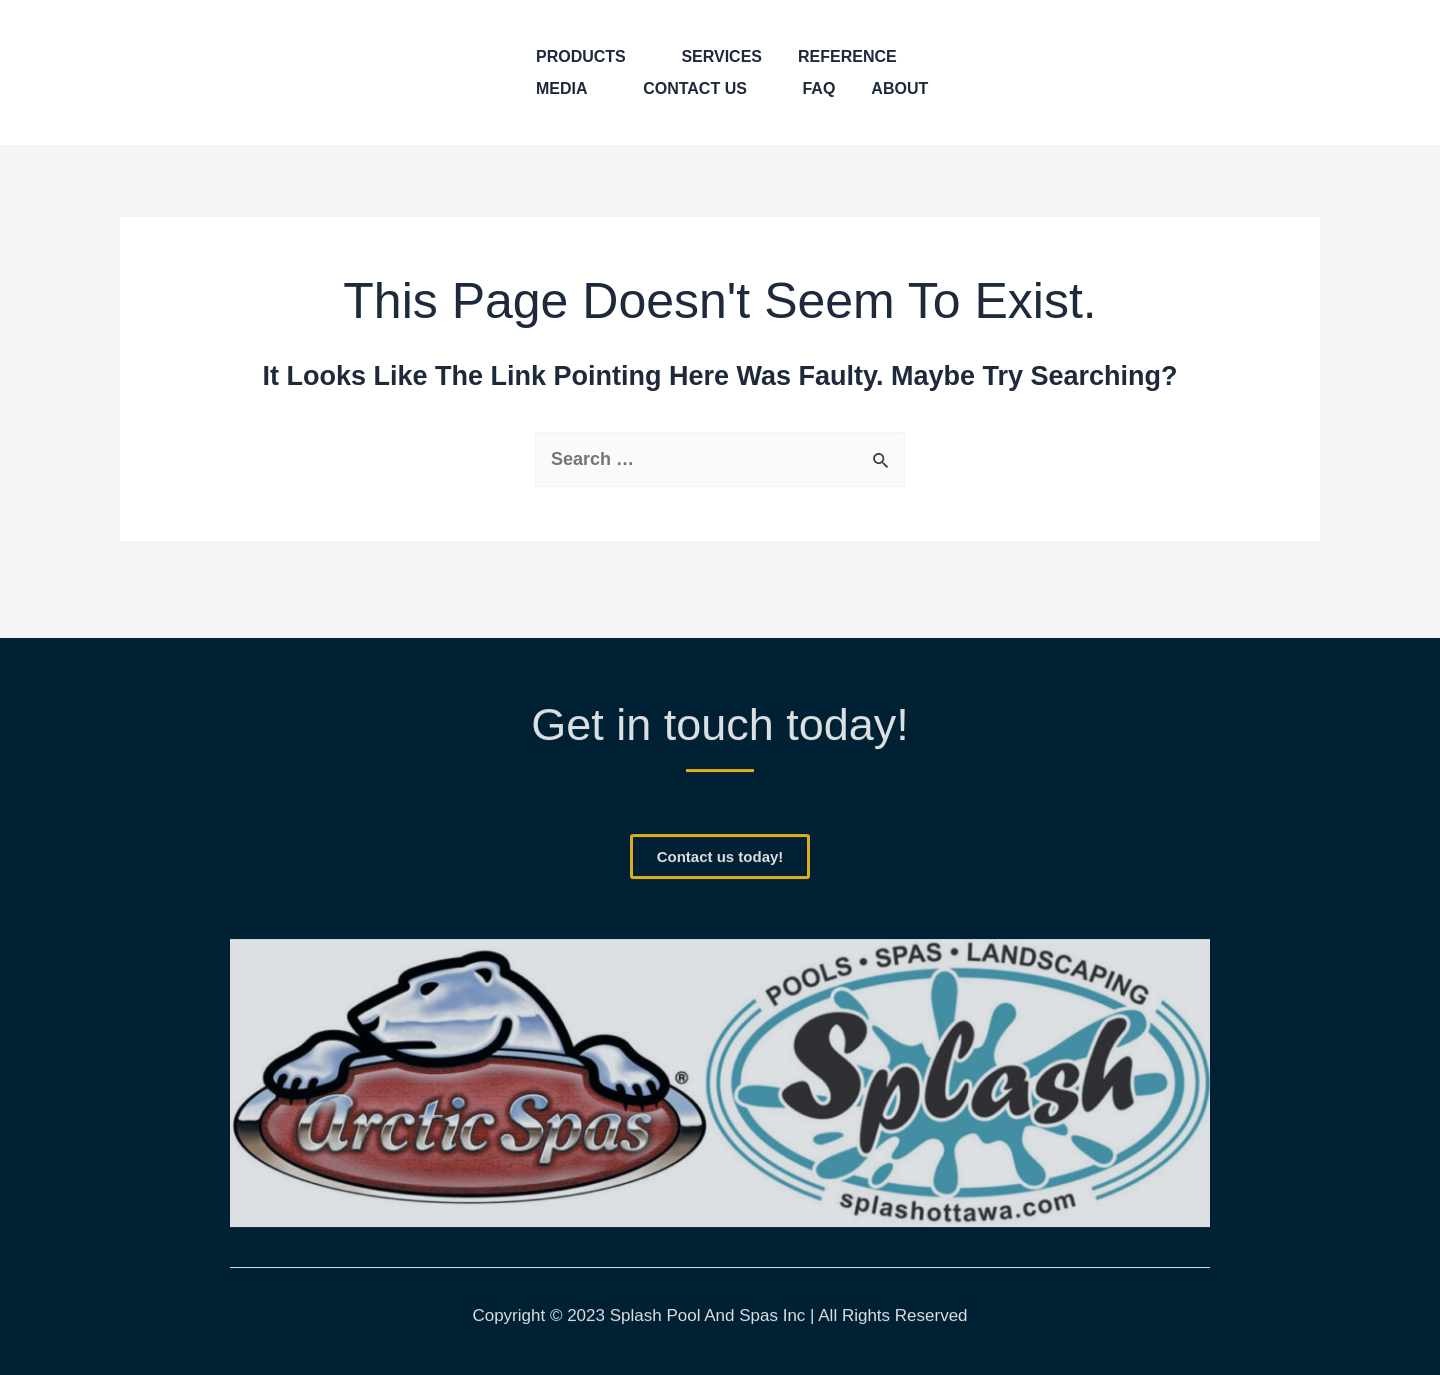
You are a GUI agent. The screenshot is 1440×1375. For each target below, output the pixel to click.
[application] (636, 57)
